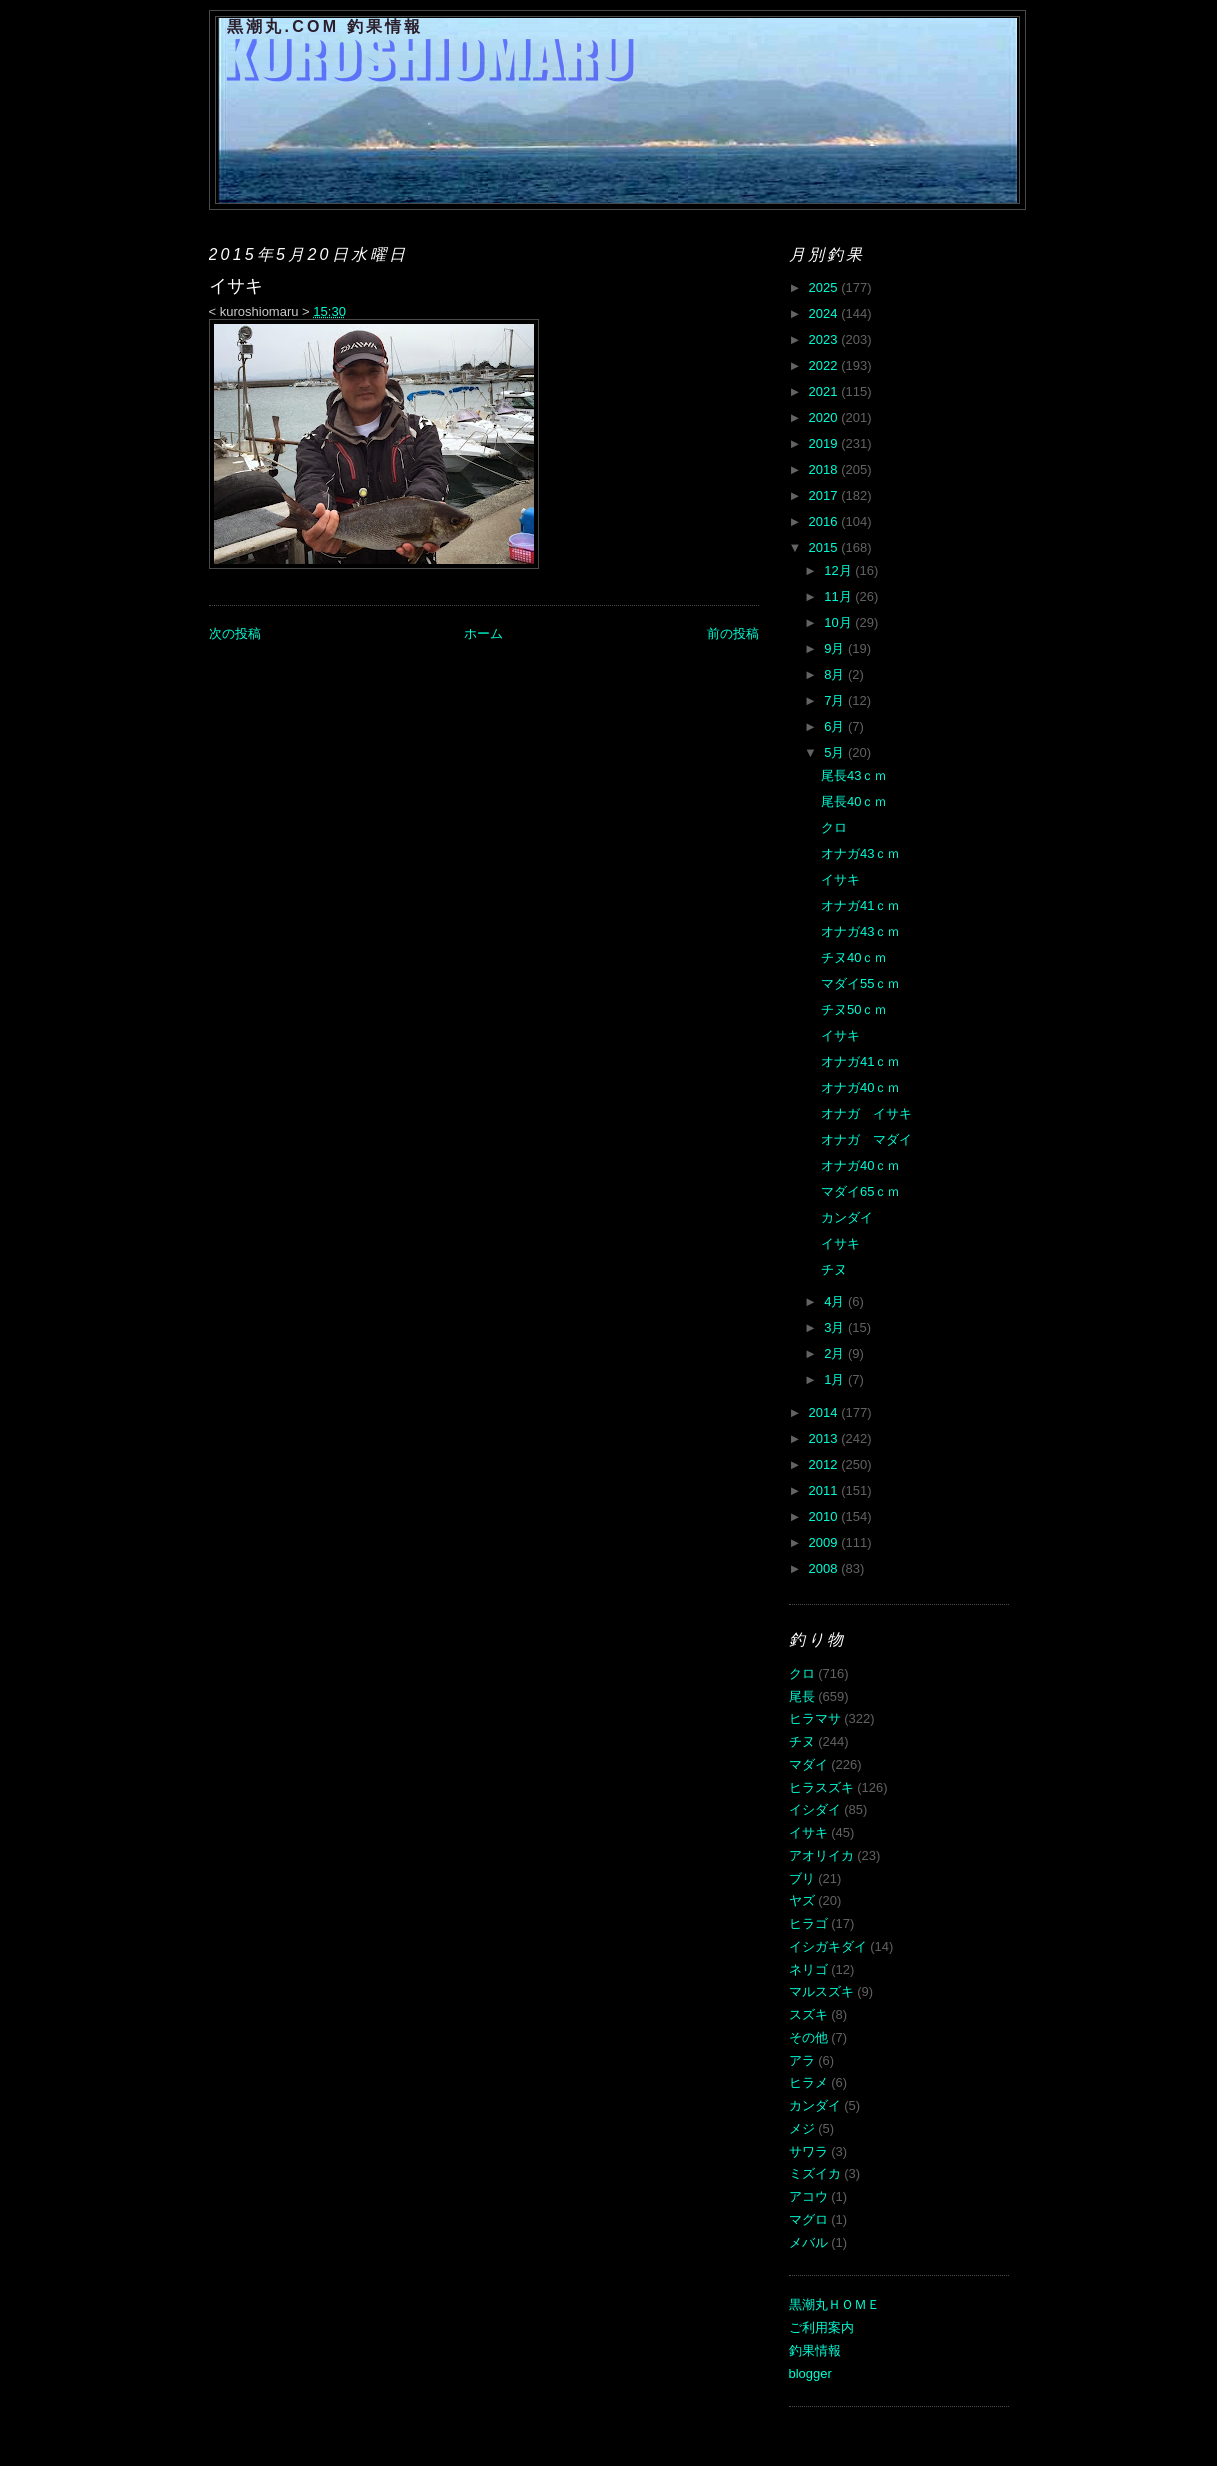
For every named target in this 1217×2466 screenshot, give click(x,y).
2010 (825, 1516)
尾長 (802, 1696)
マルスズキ (821, 1991)
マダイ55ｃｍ (860, 983)
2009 (825, 1542)
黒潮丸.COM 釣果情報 (325, 26)
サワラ (808, 2151)
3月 (836, 1327)
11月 (839, 596)
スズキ (808, 2014)
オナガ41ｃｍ (860, 905)
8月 (836, 674)
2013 (825, 1438)
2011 (825, 1490)
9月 (836, 648)
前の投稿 (733, 633)
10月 (839, 622)
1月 (836, 1379)
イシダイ (815, 1809)
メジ (802, 2128)
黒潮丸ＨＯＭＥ (834, 2304)
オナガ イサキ (866, 1113)
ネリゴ (808, 1969)
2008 (825, 1568)
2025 (825, 287)
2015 (825, 547)
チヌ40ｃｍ (854, 957)
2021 (825, 391)
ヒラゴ (808, 1923)
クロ (834, 827)
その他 (808, 2037)
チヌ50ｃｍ (854, 1009)
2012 (825, 1464)
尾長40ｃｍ (854, 801)
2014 (825, 1412)
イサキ (840, 879)
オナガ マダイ (866, 1139)
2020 (825, 417)
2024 (825, 313)
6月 (836, 726)
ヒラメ (808, 2082)
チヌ (834, 1269)
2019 (825, 443)
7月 (836, 700)
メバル (808, 2242)
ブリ (802, 1878)
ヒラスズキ (821, 1787)
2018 (825, 469)
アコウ (808, 2196)
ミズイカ (815, 2173)
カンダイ (847, 1217)
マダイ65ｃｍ (860, 1191)
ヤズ (802, 1900)
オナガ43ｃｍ (860, 853)
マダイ (808, 1764)
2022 (825, 365)
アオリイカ (821, 1855)
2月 (836, 1353)
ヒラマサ (815, 1718)
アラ (802, 2060)
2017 (825, 495)
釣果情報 (815, 2350)
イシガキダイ (828, 1946)
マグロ (808, 2219)
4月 (836, 1301)
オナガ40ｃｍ (860, 1087)
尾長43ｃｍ (854, 775)
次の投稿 (235, 633)
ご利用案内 (821, 2327)
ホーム (483, 633)
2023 (825, 339)
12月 (839, 570)
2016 (825, 521)
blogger (810, 2373)
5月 (836, 752)
